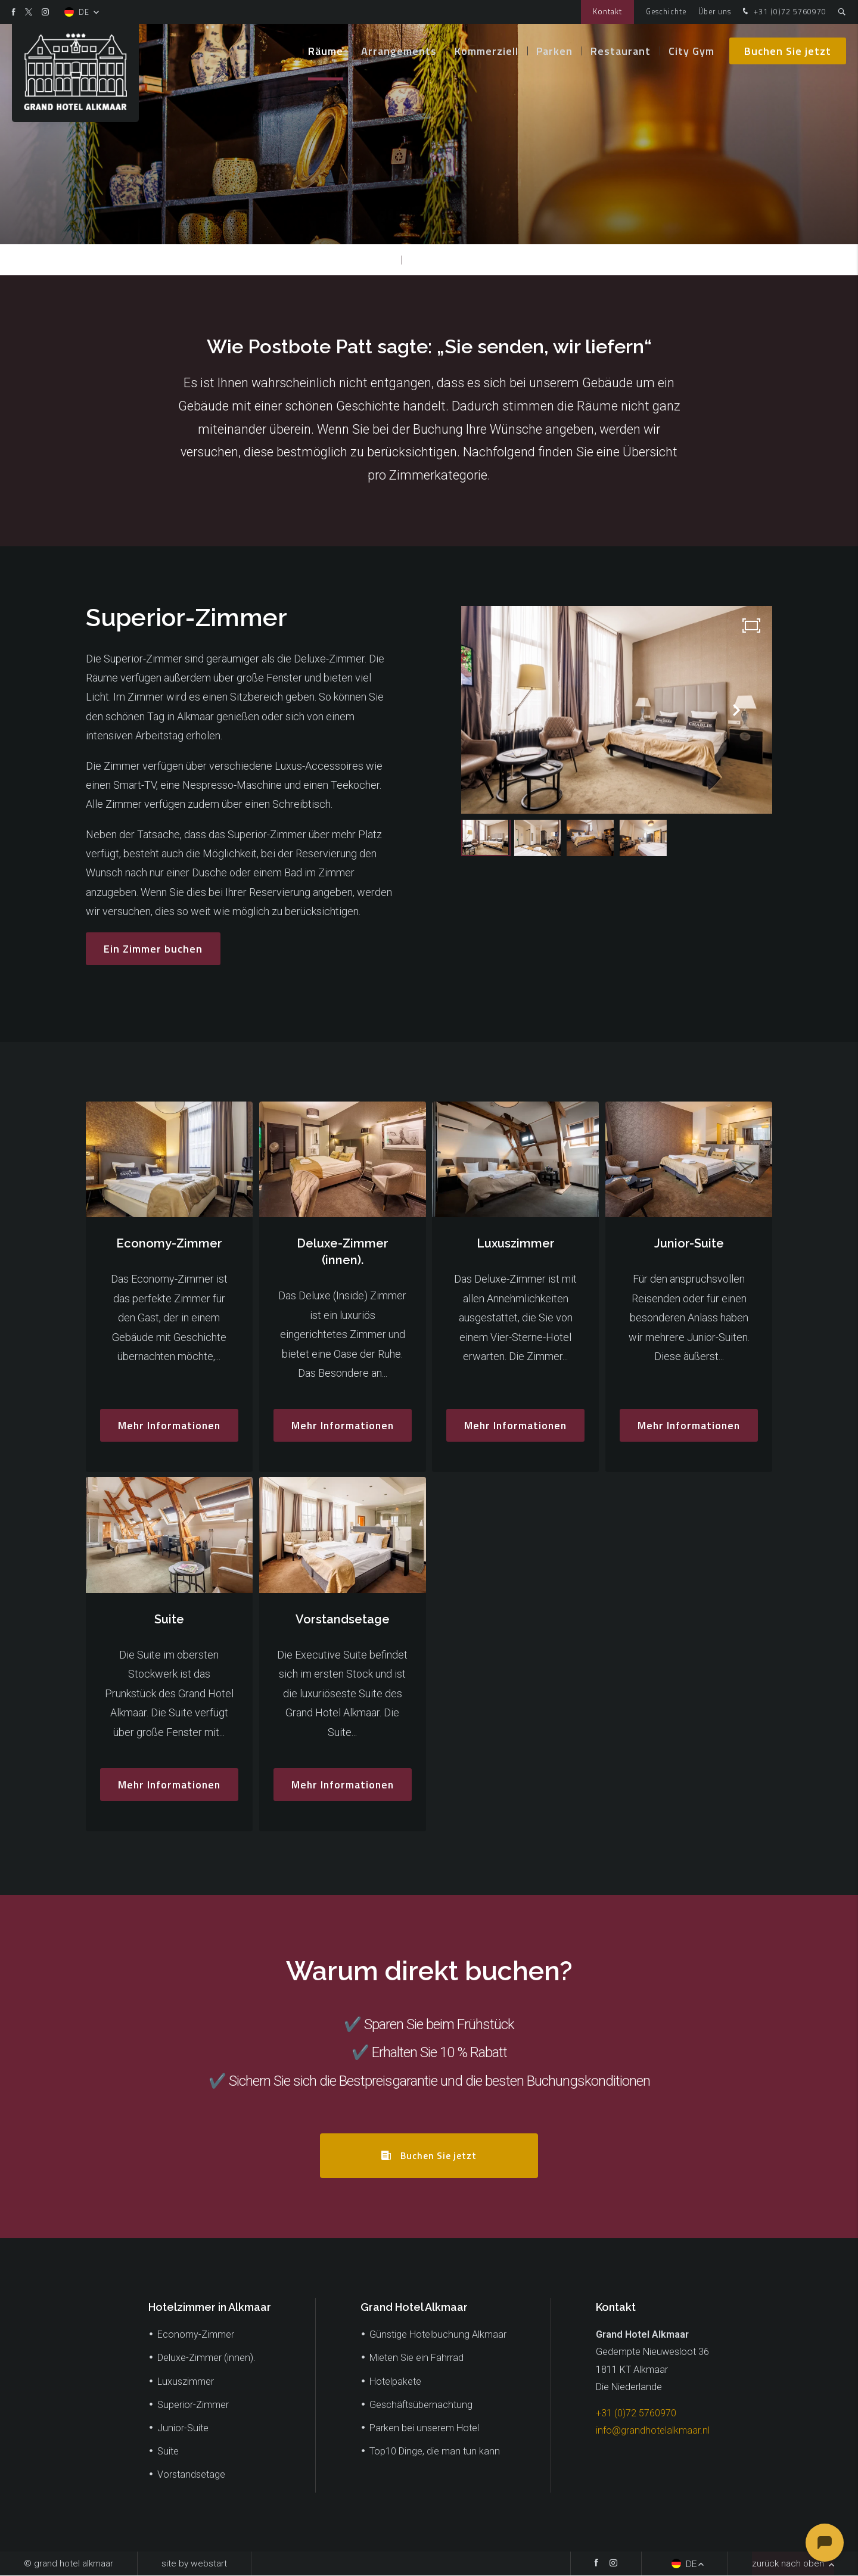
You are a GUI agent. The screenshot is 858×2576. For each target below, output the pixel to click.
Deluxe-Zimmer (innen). (206, 2358)
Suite (168, 2451)
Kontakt (607, 11)
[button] (736, 710)
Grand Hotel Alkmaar (414, 2307)
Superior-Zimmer (451, 259)
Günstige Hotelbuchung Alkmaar (437, 2335)
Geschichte (666, 11)
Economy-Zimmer (195, 2335)
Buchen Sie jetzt (787, 53)
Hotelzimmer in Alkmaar (209, 2307)
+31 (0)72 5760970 (783, 12)
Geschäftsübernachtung (420, 2405)
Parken (554, 53)
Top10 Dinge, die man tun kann (434, 2451)
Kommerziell (486, 53)
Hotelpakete (395, 2381)
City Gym (691, 53)
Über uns (714, 11)
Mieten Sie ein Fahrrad (416, 2358)
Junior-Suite (183, 2428)
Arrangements (399, 53)
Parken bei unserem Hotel (424, 2428)
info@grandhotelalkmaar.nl (653, 2431)
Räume (325, 53)
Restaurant (620, 53)
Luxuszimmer (185, 2381)
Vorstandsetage (191, 2475)
